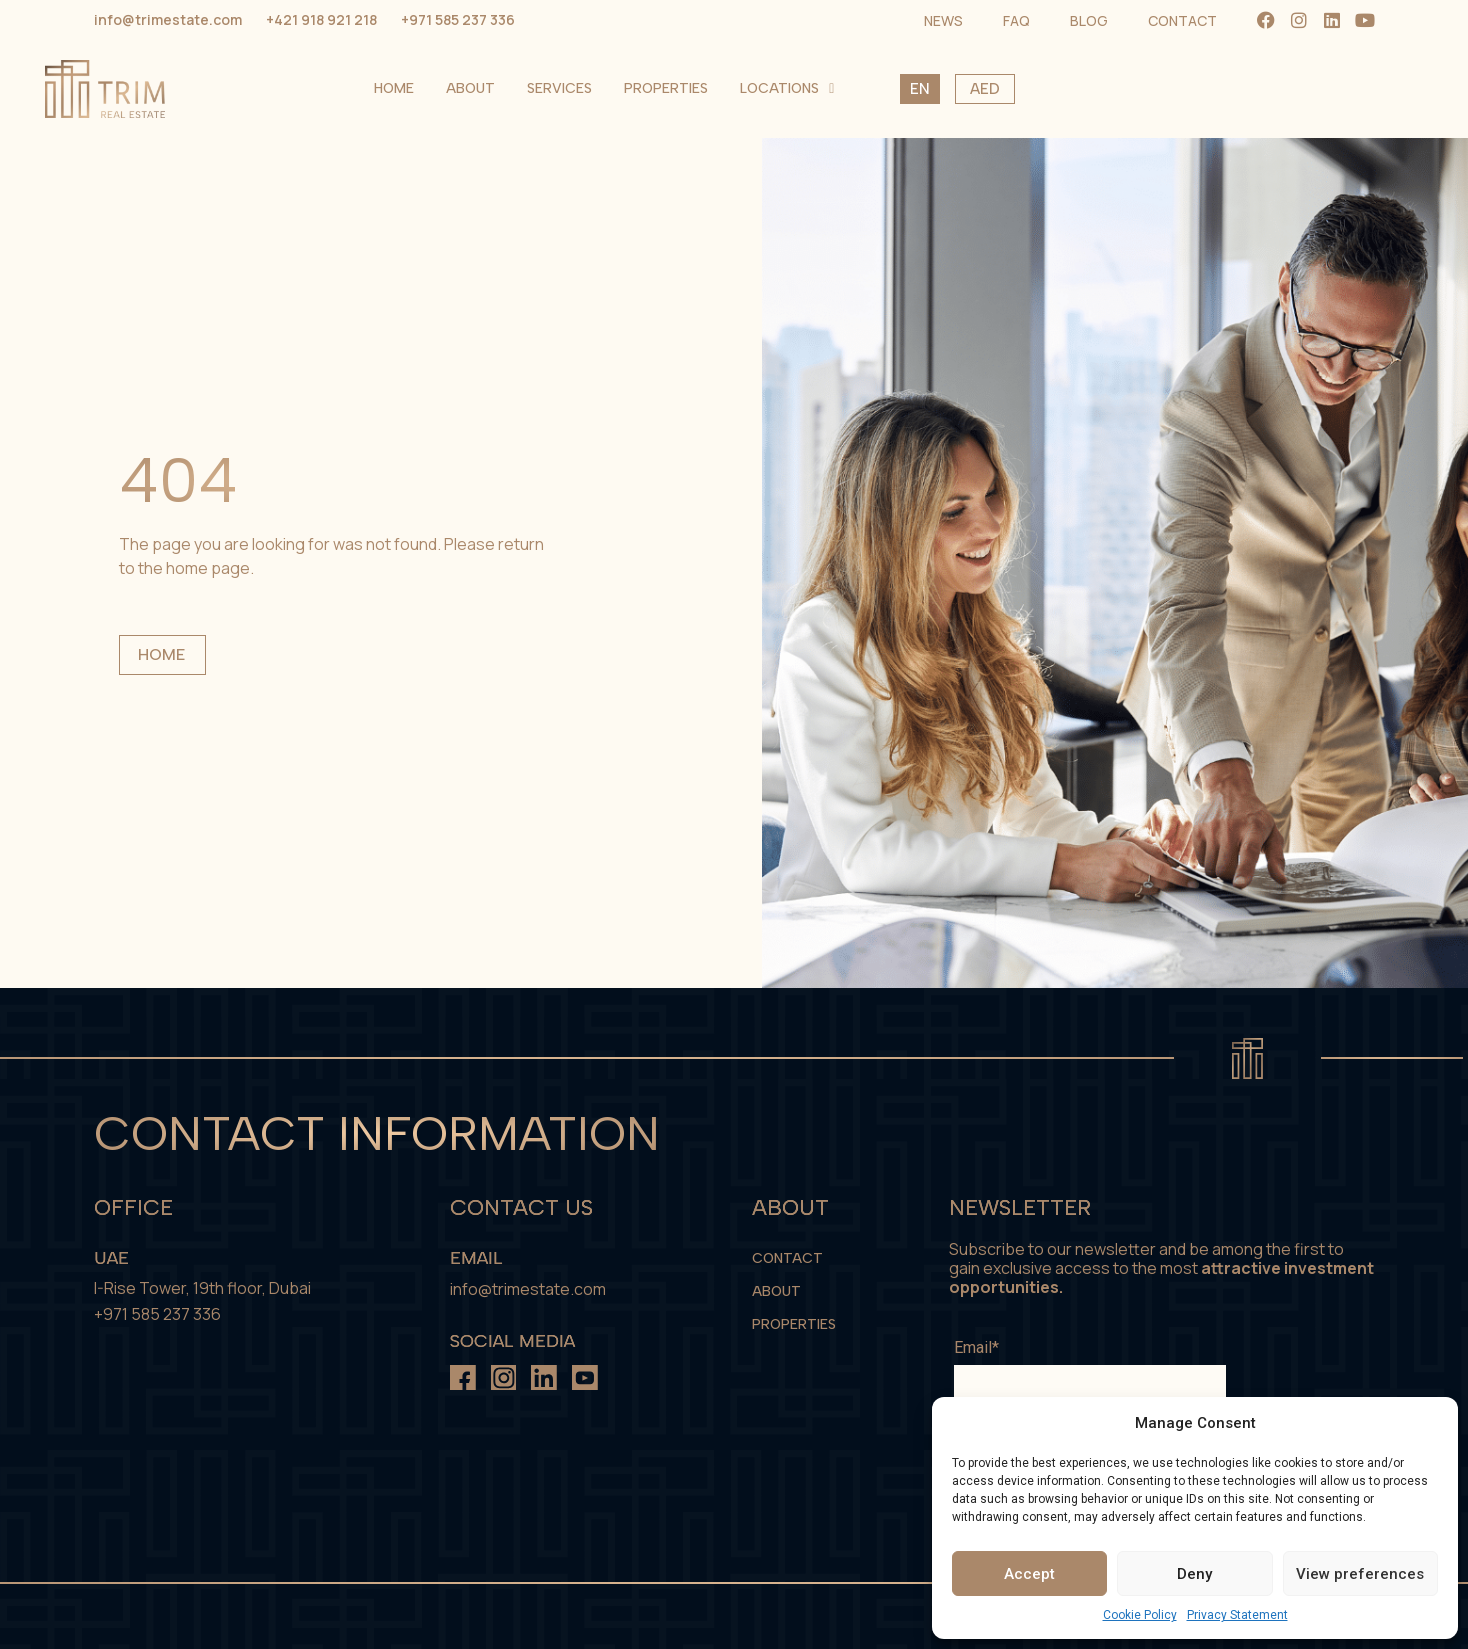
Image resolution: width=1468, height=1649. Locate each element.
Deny (1194, 1574)
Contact (787, 1258)
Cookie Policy (1140, 1615)
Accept (1029, 1574)
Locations (1146, 89)
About (829, 88)
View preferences (1360, 1574)
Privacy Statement (1237, 1615)
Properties (1025, 88)
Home (753, 88)
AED (1344, 89)
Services (918, 88)
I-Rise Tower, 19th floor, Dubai (202, 1288)
